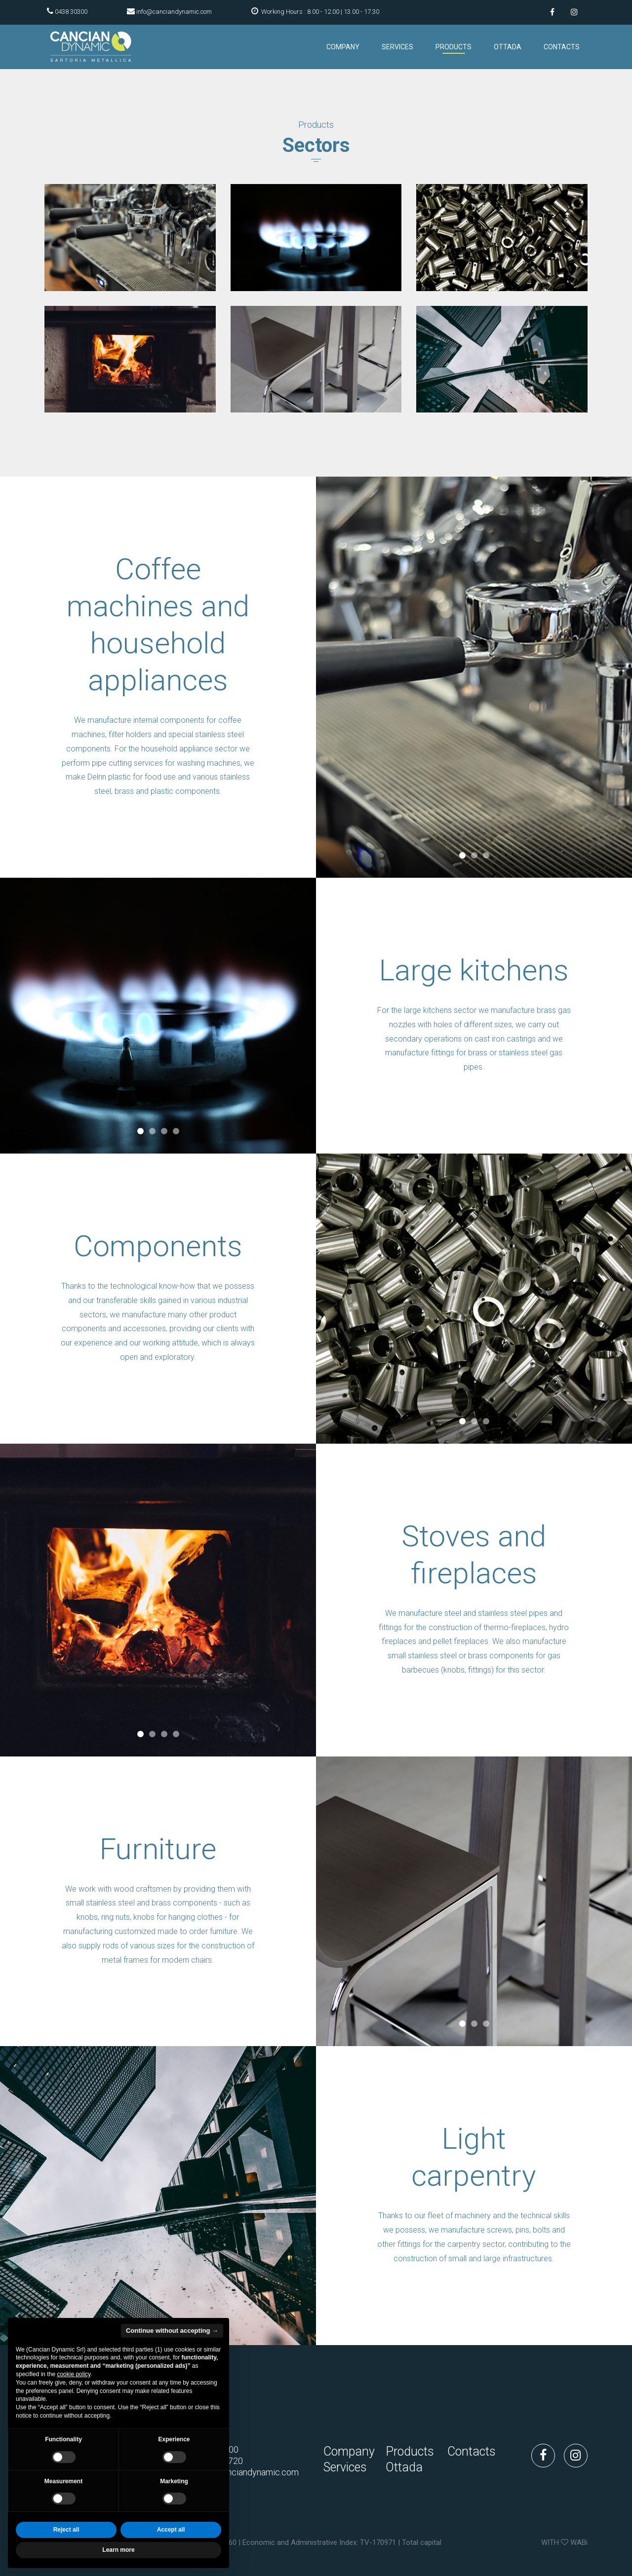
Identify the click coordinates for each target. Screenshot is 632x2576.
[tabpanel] (474, 677)
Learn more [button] (118, 2549)
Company (342, 47)
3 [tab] (486, 855)
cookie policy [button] (73, 2374)
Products (453, 47)
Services (397, 47)
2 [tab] (474, 855)
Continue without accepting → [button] (172, 2330)
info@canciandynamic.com (174, 11)
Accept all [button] (171, 2529)
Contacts (562, 47)
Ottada (507, 47)
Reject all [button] (66, 2529)
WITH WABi (564, 2542)
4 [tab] (176, 1131)
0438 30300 (71, 11)
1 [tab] (462, 855)
